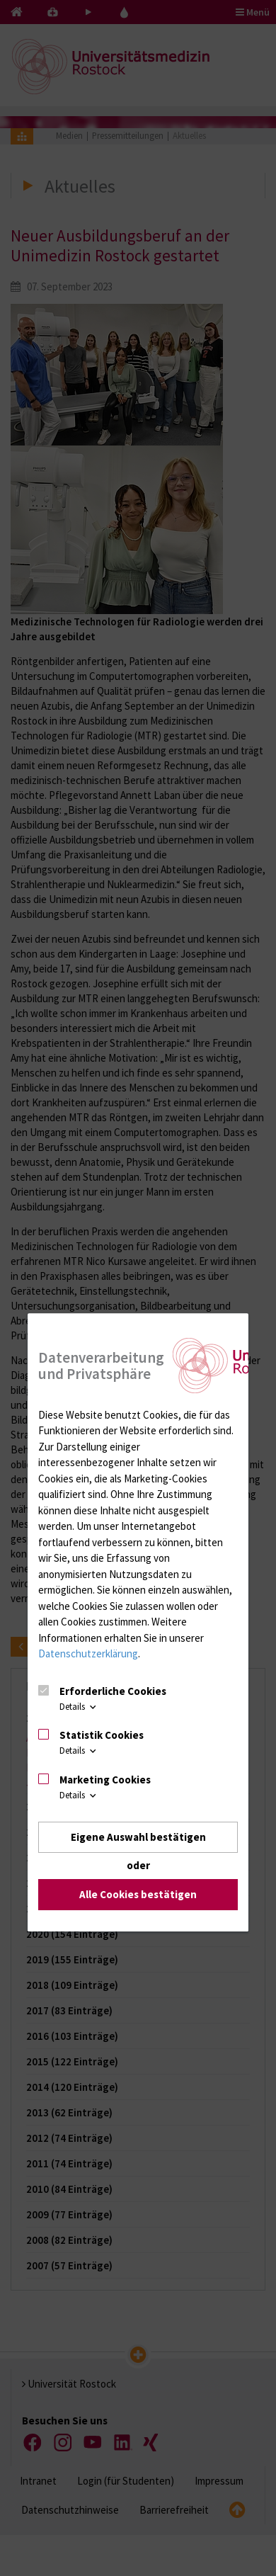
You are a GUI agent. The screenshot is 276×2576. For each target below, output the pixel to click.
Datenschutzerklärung (88, 1653)
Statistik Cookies (101, 1735)
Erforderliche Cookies (112, 1691)
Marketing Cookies (105, 1779)
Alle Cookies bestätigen (138, 1895)
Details (78, 1707)
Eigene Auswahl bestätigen (138, 1837)
